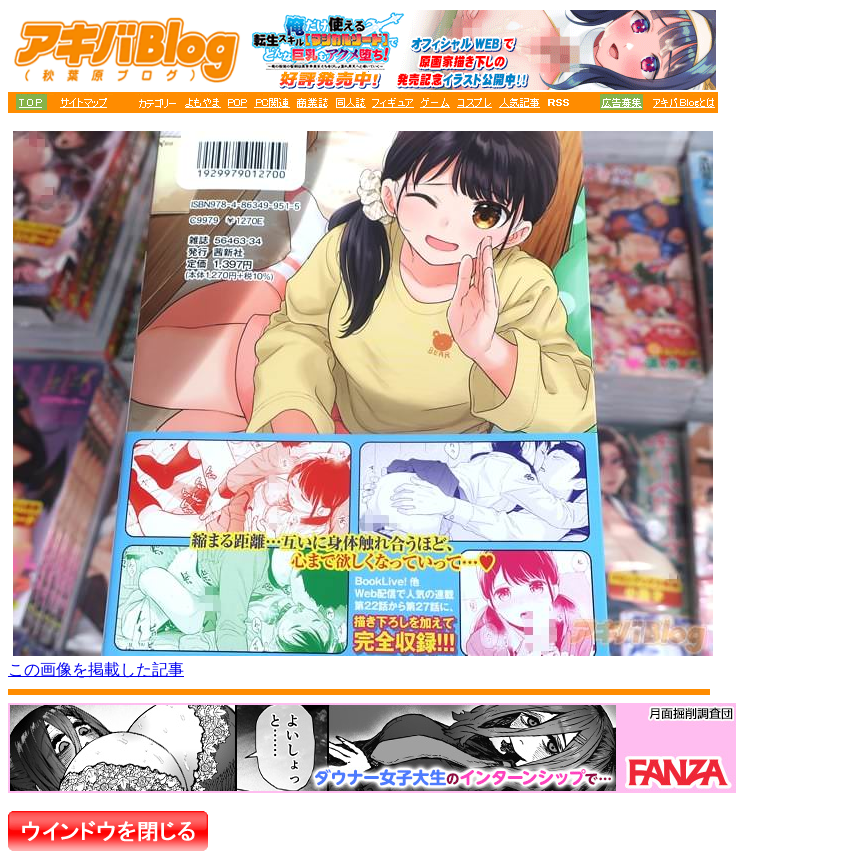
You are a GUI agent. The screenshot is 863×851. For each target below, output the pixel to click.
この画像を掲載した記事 (96, 669)
